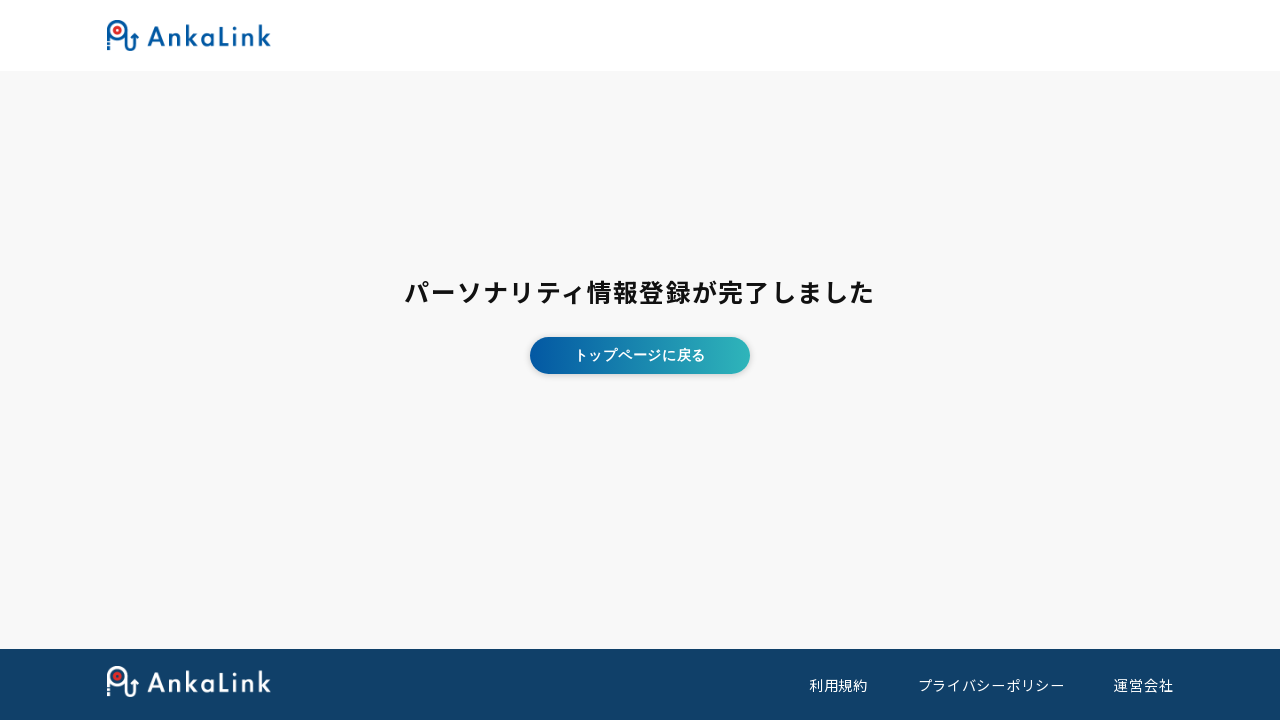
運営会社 (1143, 685)
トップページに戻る (640, 355)
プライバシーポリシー (991, 685)
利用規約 (838, 685)
